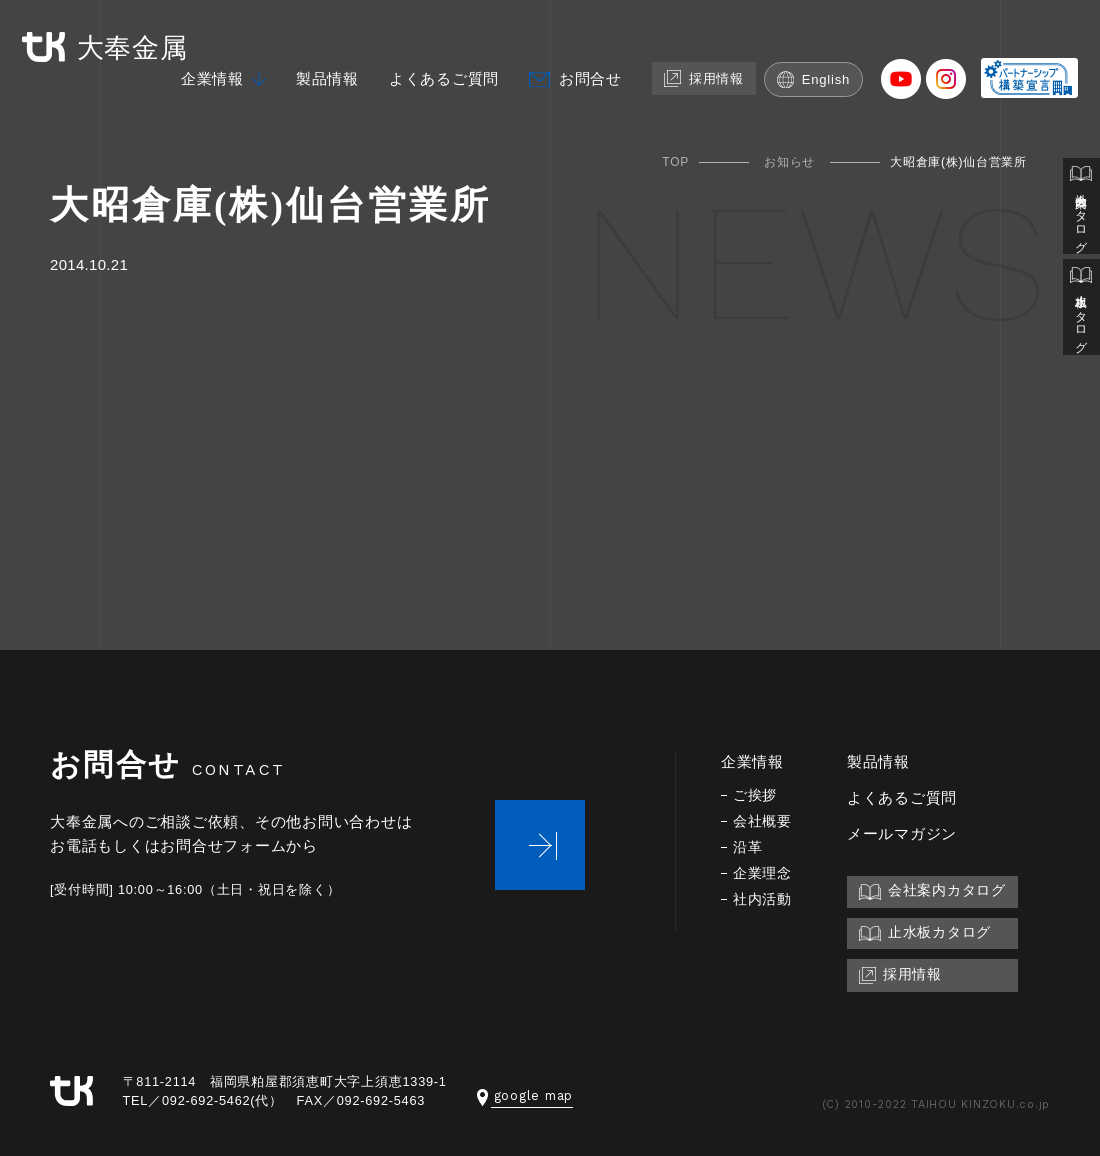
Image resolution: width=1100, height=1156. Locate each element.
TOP (675, 162)
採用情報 (700, 80)
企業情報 (206, 81)
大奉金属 (109, 48)
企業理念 (762, 873)
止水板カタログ (1081, 311)
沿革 (748, 847)
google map (525, 1095)
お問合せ (584, 81)
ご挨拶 (755, 795)
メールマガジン (902, 833)
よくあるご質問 (438, 81)
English (812, 81)
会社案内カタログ (1081, 208)
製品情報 (321, 81)
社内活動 (762, 899)
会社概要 (762, 821)
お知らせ (789, 162)
